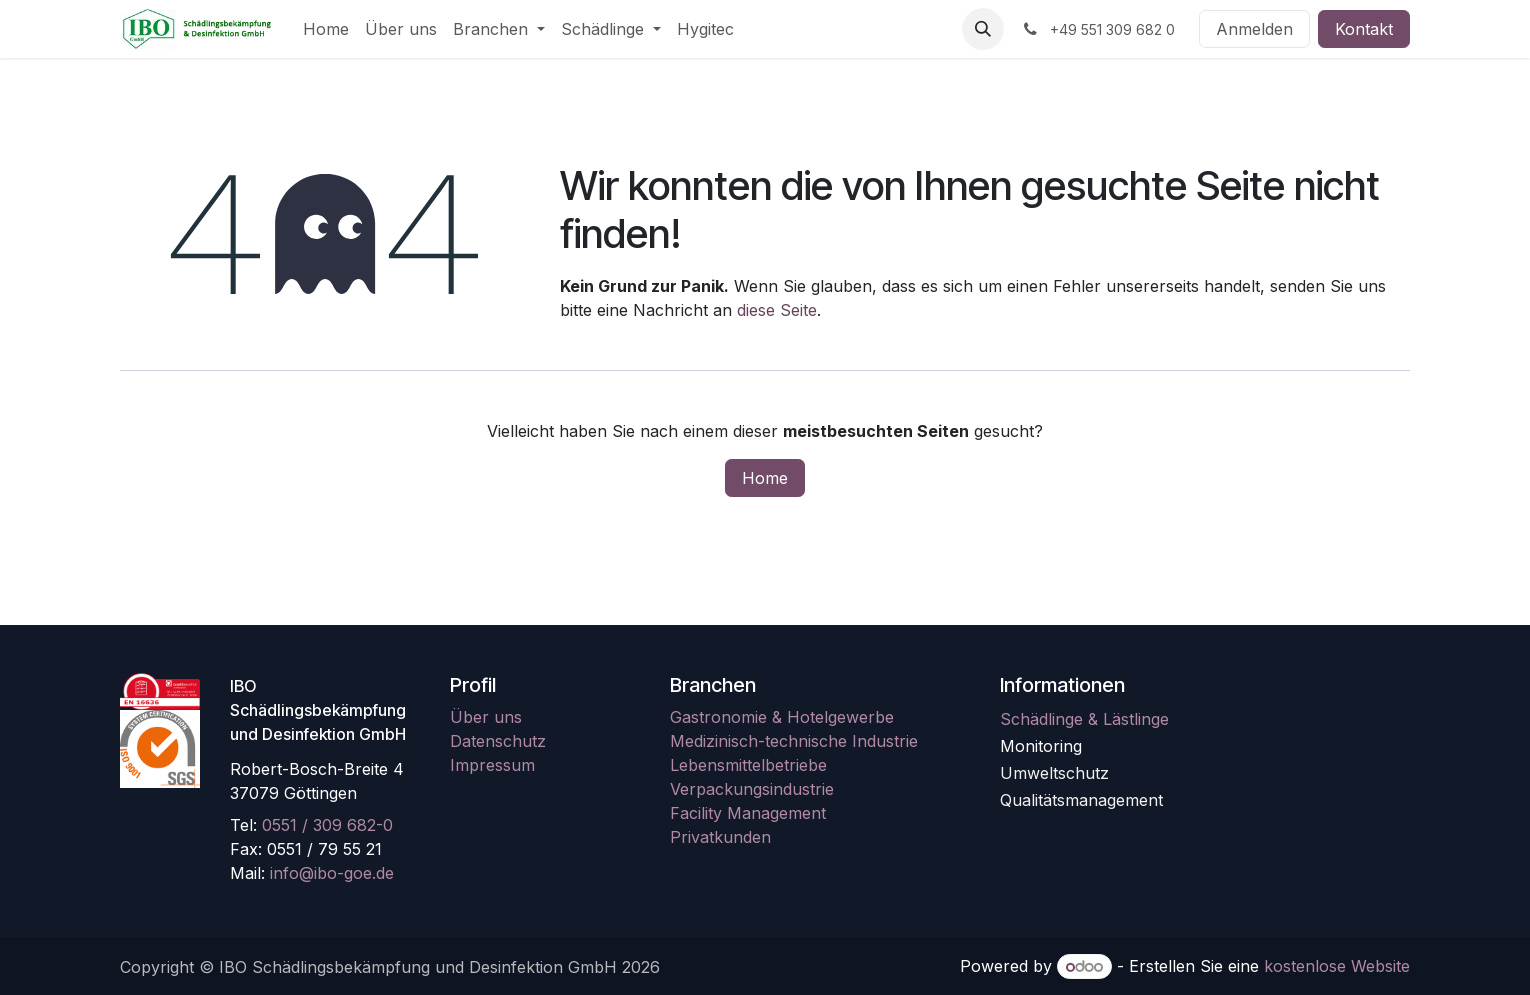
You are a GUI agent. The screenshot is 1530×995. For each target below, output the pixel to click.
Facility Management (748, 813)
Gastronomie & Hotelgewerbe (782, 717)
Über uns (486, 717)
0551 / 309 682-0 (327, 825)
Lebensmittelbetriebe (748, 765)
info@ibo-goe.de (332, 873)
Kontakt (1364, 29)
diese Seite (777, 310)
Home (765, 478)
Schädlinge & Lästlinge (1084, 719)
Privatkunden (720, 837)
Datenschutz (498, 741)
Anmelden (1254, 29)
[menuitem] (326, 29)
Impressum (492, 765)
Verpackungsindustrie (752, 789)
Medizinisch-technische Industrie (794, 741)
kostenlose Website (1337, 966)
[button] (983, 29)
